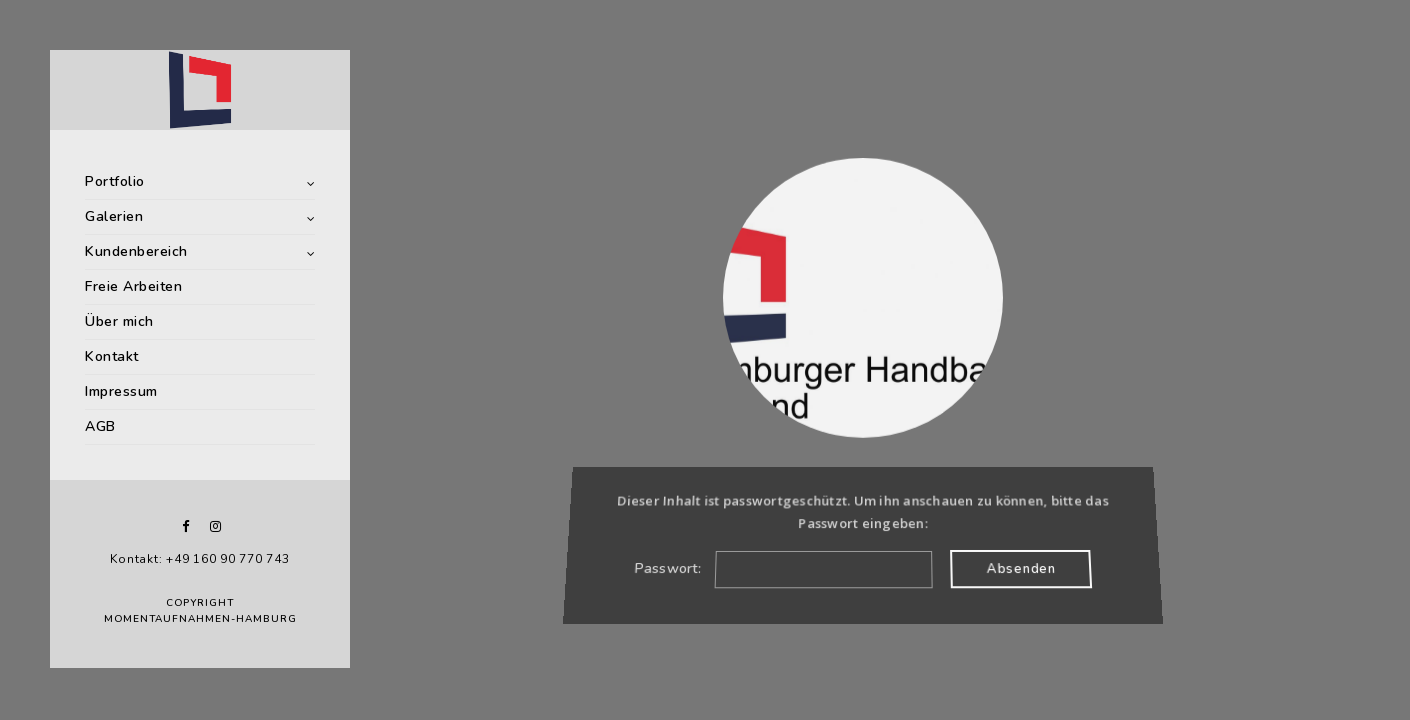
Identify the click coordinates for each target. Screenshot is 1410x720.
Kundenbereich (136, 251)
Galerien (114, 216)
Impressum (121, 391)
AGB (100, 426)
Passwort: (782, 568)
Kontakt (112, 356)
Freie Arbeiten (133, 286)
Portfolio (115, 181)
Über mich (119, 321)
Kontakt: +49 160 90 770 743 (199, 559)
